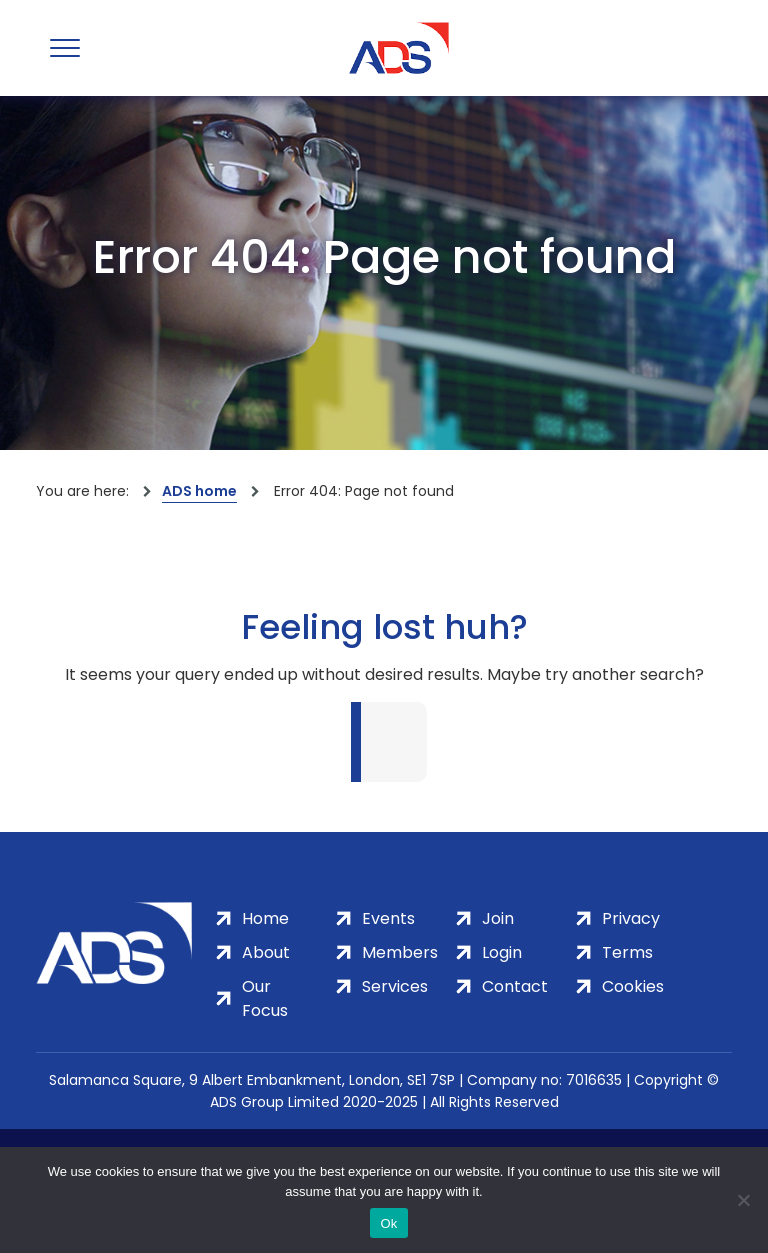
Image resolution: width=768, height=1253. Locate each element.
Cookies (633, 986)
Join (498, 918)
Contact (515, 986)
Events (388, 918)
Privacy (631, 918)
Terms (627, 952)
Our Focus (265, 998)
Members (400, 952)
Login (502, 952)
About (266, 952)
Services (395, 986)
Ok (388, 1223)
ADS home (199, 491)
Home (265, 918)
